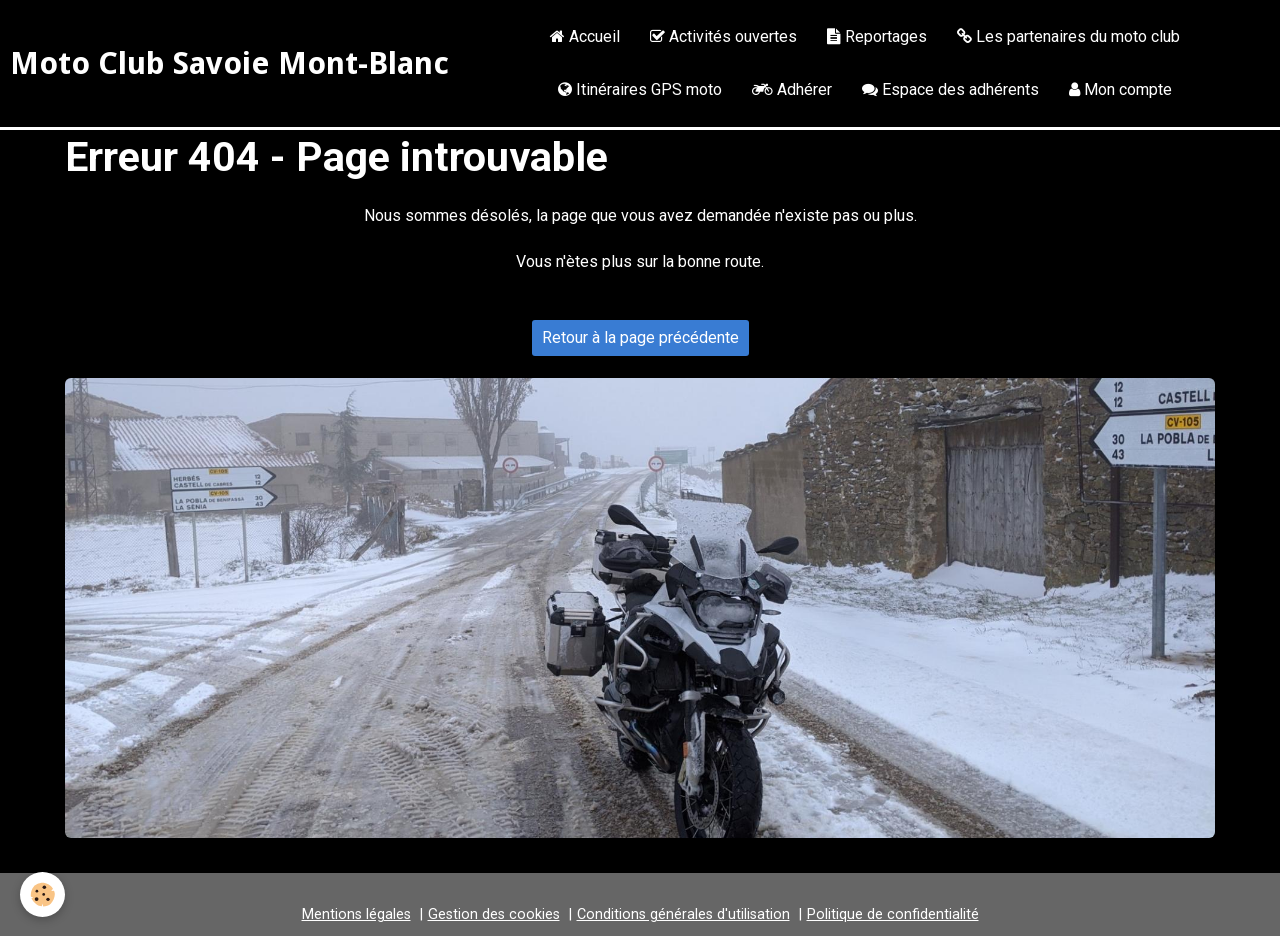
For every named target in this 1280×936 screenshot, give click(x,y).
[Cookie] (42, 894)
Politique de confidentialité (893, 914)
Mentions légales (356, 914)
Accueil (585, 36)
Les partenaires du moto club (1068, 36)
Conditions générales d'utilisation (683, 914)
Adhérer (792, 89)
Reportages (877, 36)
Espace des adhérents (950, 89)
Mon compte (1120, 89)
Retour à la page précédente (640, 337)
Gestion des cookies (494, 914)
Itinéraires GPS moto (640, 89)
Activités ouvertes (723, 36)
